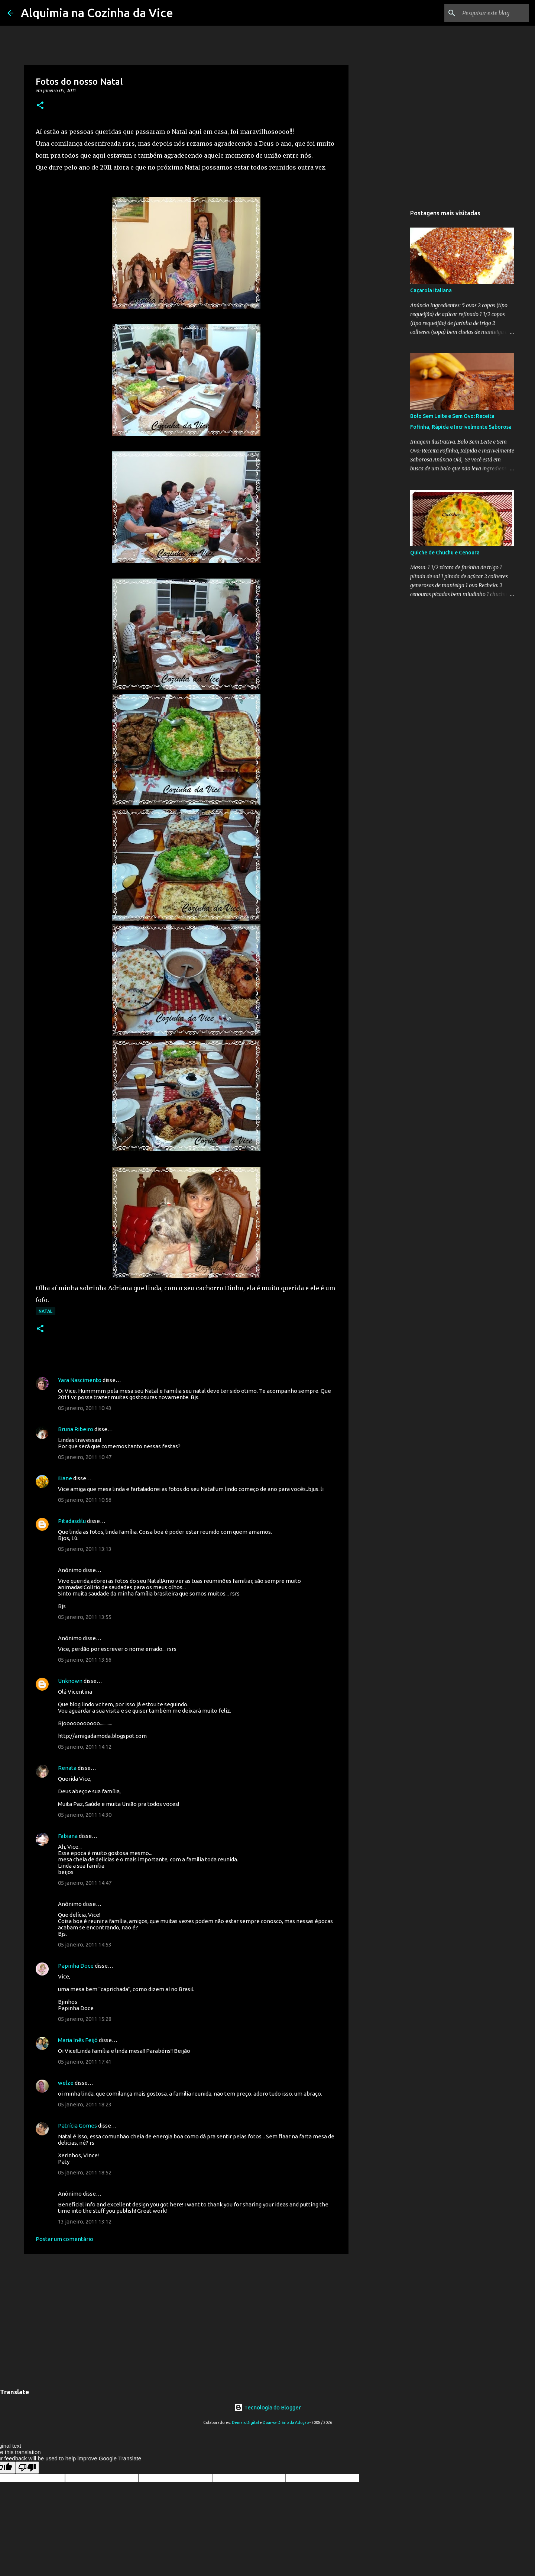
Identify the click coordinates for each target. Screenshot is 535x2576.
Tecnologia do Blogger (267, 2407)
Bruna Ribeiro (75, 1429)
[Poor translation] (27, 2467)
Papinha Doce (76, 1965)
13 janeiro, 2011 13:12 (84, 2221)
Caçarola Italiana (431, 290)
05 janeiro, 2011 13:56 (84, 1659)
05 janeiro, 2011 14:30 (84, 1815)
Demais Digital (245, 2422)
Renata (67, 1768)
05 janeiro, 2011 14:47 (84, 1883)
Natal (45, 1311)
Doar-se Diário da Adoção (286, 2422)
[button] (40, 106)
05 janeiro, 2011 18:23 (84, 2104)
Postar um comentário (64, 2239)
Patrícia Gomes (77, 2125)
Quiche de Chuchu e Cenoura (445, 553)
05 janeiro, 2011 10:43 (84, 1408)
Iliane (65, 1478)
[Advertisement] (186, 2317)
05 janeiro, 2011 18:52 (84, 2172)
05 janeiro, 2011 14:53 (84, 1944)
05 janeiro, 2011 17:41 (84, 2061)
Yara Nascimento (79, 1380)
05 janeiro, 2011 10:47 (84, 1457)
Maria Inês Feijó (78, 2040)
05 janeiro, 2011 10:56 (84, 1500)
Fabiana (68, 1836)
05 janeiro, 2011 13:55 (84, 1617)
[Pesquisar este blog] (490, 13)
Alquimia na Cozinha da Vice (97, 12)
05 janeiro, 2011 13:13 (84, 1549)
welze (66, 2083)
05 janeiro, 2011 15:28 (84, 2019)
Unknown (70, 1681)
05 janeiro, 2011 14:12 (84, 1746)
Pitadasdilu (72, 1521)
